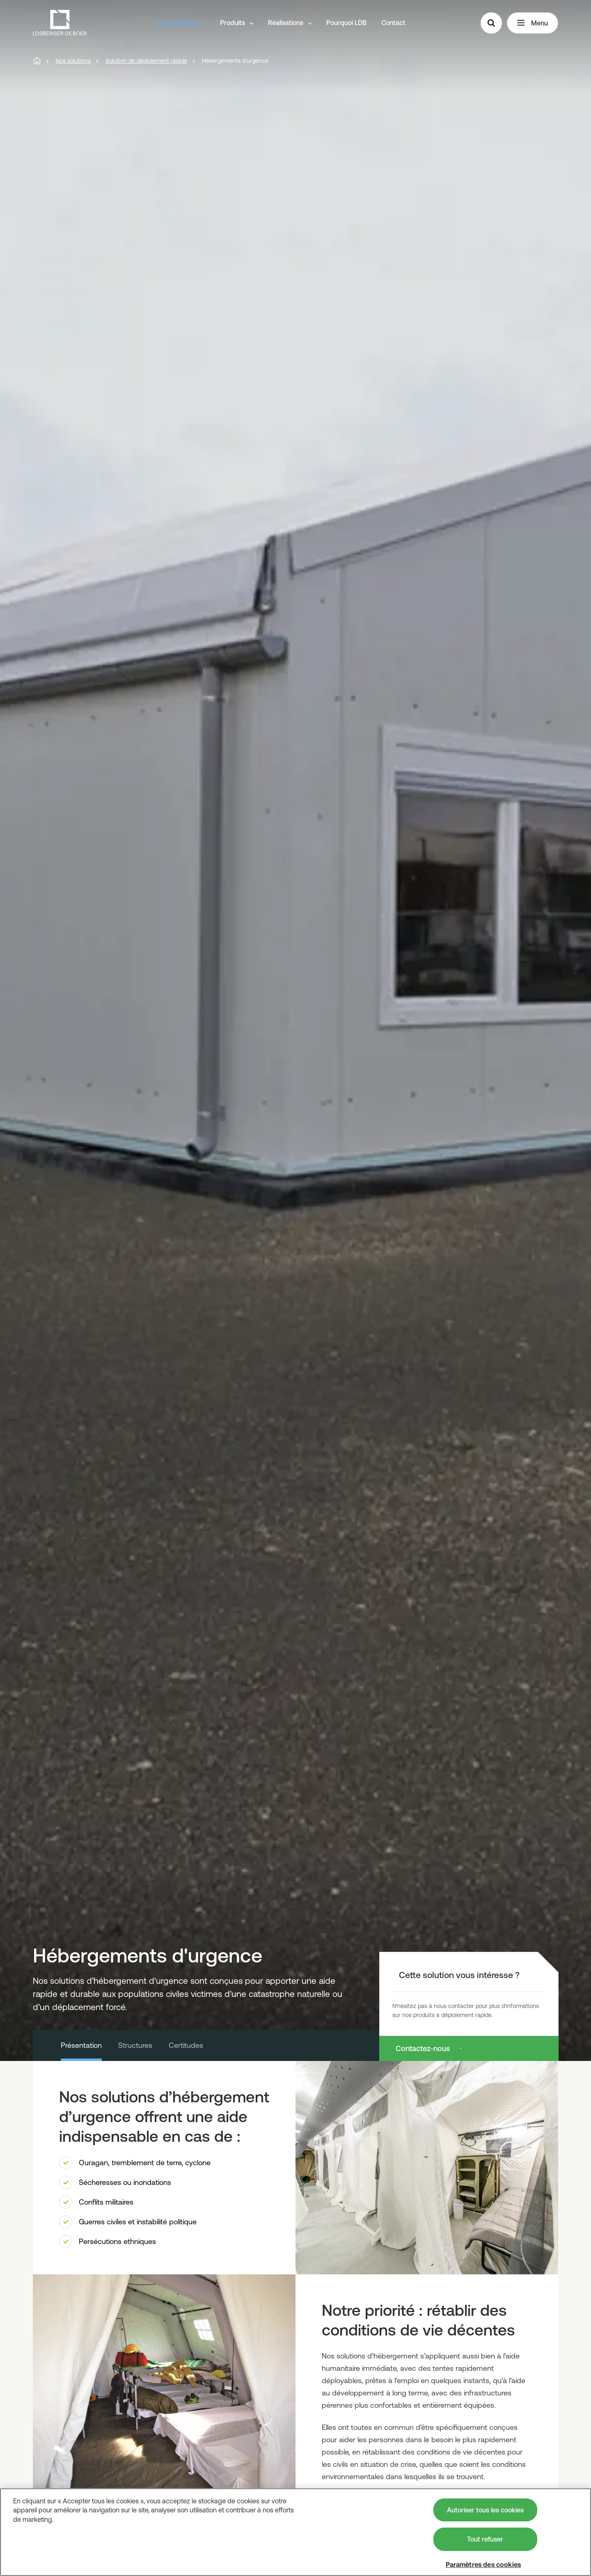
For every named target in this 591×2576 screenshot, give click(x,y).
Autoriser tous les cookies (485, 2510)
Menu (532, 23)
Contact (393, 22)
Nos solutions (181, 22)
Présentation (81, 2045)
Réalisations (290, 22)
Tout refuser (485, 2539)
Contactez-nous (423, 2048)
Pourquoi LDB (346, 22)
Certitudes (186, 2045)
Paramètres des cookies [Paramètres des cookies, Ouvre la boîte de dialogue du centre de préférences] (483, 2564)
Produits (236, 22)
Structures (135, 2045)
